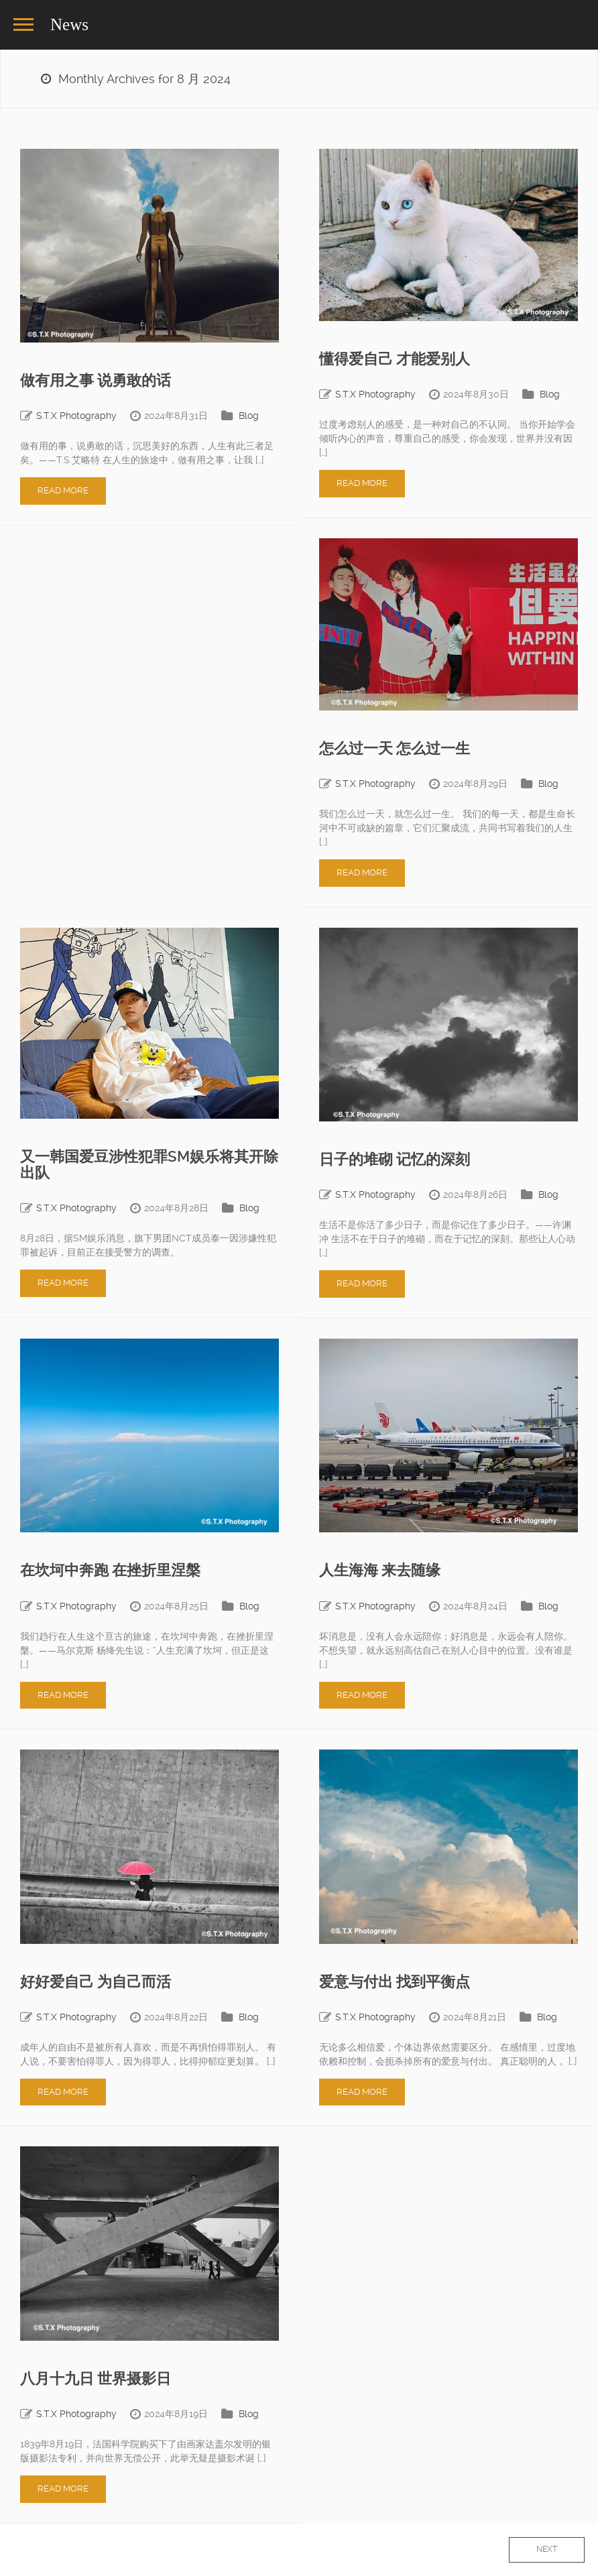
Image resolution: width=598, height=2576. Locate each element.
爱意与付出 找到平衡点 (394, 1981)
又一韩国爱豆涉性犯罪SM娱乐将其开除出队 (149, 1164)
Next (546, 2549)
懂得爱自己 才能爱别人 (394, 359)
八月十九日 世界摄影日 (95, 2378)
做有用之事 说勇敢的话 (95, 380)
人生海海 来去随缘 (379, 1570)
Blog (249, 415)
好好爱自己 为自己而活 (95, 1981)
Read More (63, 490)
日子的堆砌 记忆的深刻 (394, 1159)
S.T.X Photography (76, 415)
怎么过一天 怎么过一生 (394, 748)
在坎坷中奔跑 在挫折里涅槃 (110, 1570)
